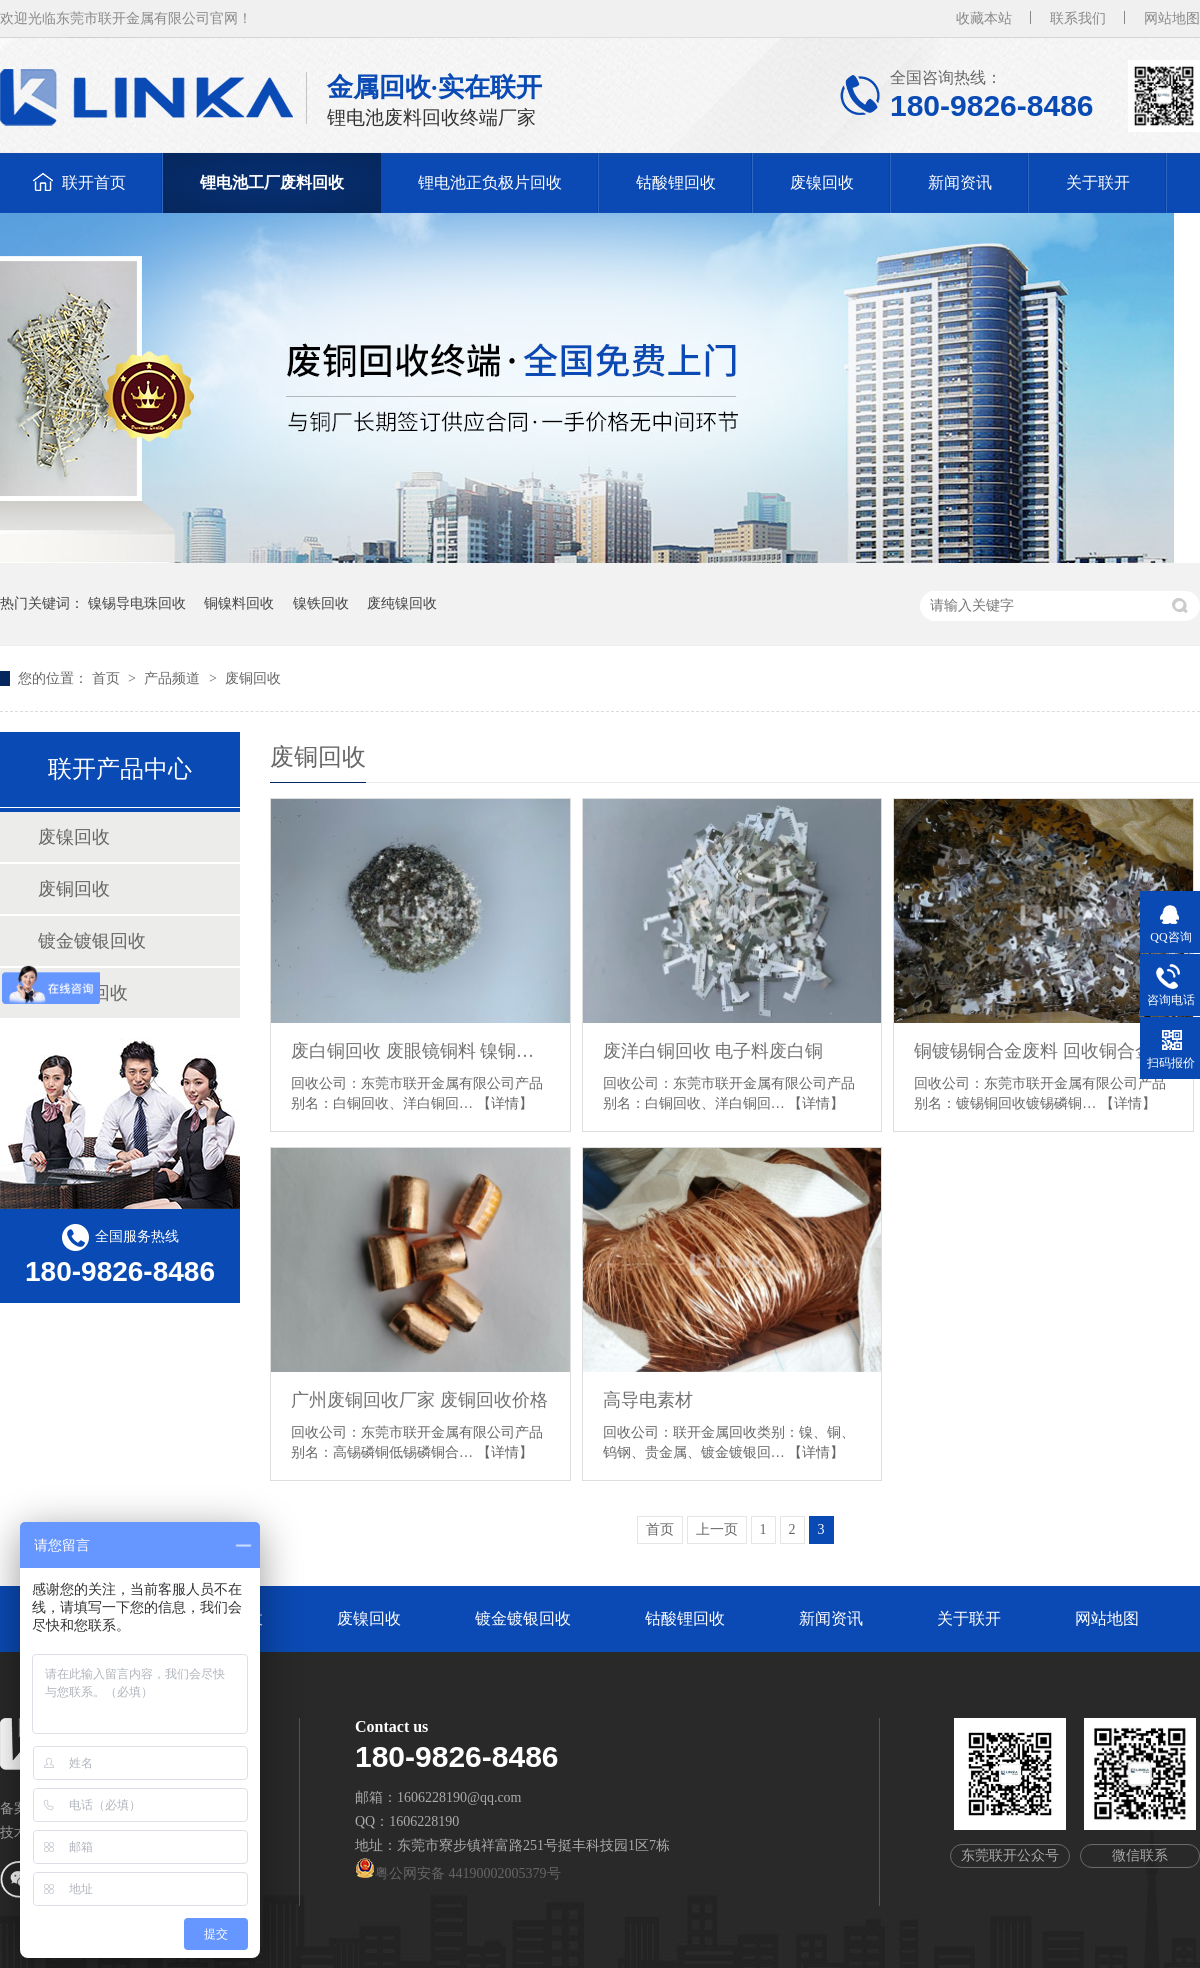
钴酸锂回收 (676, 182)
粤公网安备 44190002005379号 (458, 1873)
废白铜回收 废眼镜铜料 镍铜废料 (420, 1051)
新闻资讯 (960, 182)
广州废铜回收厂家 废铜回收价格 (419, 1400)
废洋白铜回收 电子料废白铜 (713, 1051)
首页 (108, 678)
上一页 (717, 1529)
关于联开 (1098, 182)
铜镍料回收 (239, 603)
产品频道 (174, 678)
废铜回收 (253, 678)
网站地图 (1172, 18)
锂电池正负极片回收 (490, 182)
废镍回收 (822, 182)
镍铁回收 (321, 603)
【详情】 (505, 1103)
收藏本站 (984, 18)
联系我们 (1078, 18)
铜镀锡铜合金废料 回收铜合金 (1033, 1051)
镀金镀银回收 (92, 941)
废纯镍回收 (402, 603)
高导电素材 (648, 1400)
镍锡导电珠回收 (137, 603)
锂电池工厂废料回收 (272, 182)
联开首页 (94, 182)
